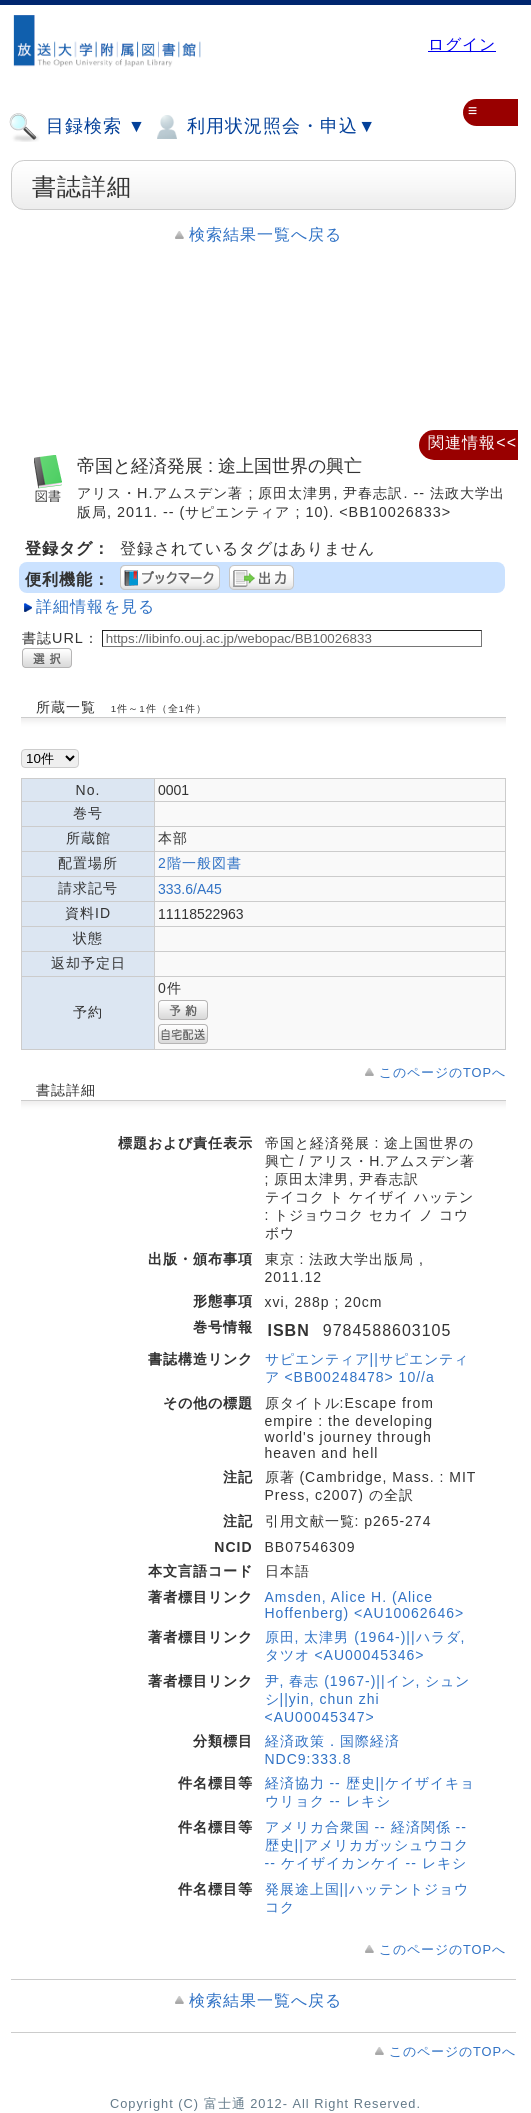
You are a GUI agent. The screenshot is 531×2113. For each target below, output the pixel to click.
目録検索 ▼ (77, 127)
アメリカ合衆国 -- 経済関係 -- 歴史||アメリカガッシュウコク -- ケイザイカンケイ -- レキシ (367, 1845)
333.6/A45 (190, 889)
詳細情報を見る (95, 606)
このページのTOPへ (442, 1072)
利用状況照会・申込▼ (263, 127)
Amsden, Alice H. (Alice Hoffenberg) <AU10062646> (365, 1605)
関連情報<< (472, 442)
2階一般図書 (200, 863)
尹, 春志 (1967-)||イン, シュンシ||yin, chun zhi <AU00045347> (368, 1699)
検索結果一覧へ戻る (265, 234)
